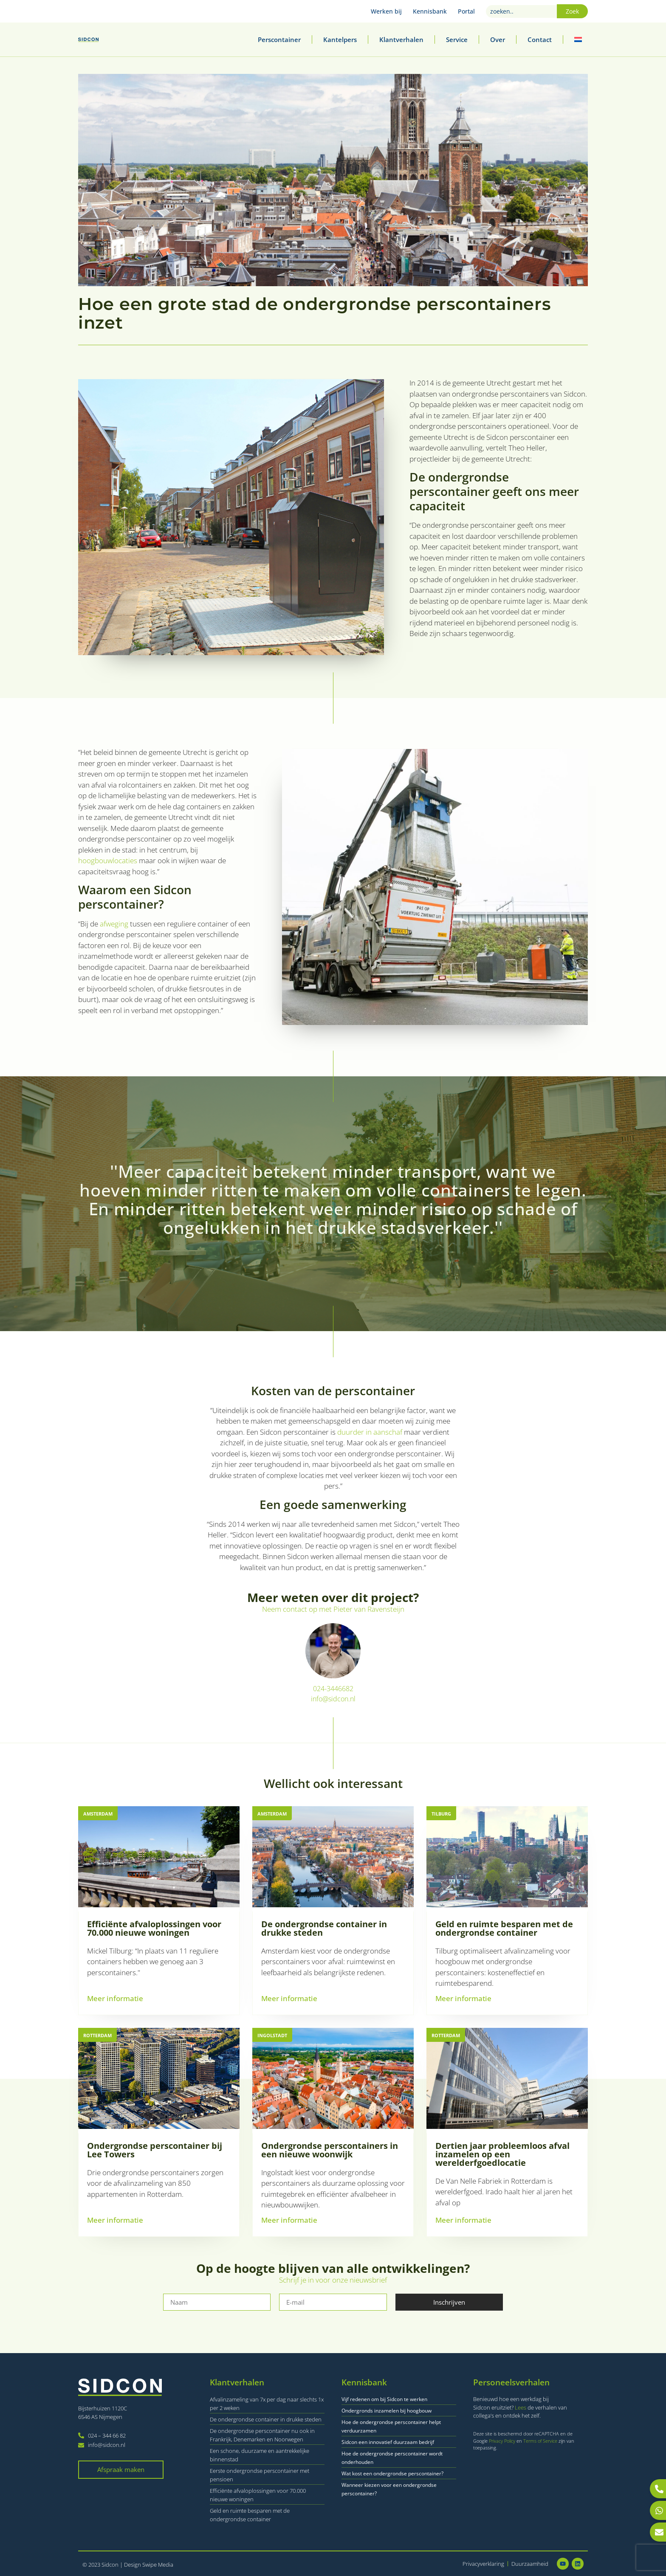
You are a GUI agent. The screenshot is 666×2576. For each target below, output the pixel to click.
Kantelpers (340, 39)
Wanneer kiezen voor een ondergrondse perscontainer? (389, 2489)
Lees (520, 2407)
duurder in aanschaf (369, 1432)
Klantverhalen (401, 39)
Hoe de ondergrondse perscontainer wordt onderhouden (392, 2458)
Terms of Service (541, 2441)
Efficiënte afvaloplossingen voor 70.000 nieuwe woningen (258, 2495)
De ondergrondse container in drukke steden (266, 2419)
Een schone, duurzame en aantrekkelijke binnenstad (259, 2455)
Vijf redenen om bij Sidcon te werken (384, 2399)
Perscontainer (279, 39)
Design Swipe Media (148, 2564)
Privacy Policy (502, 2441)
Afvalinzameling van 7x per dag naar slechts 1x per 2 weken (267, 2404)
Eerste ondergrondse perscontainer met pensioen (259, 2475)
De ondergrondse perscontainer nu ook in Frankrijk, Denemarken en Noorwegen (262, 2435)
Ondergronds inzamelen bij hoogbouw (386, 2410)
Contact (540, 39)
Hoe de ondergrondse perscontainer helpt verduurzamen (391, 2426)
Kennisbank (430, 11)
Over (497, 39)
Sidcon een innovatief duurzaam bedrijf (387, 2442)
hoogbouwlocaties (107, 860)
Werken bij (386, 11)
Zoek (572, 11)
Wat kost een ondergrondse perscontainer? (392, 2473)
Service (457, 39)
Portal (466, 11)
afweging (114, 924)
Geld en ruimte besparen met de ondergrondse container (250, 2515)
